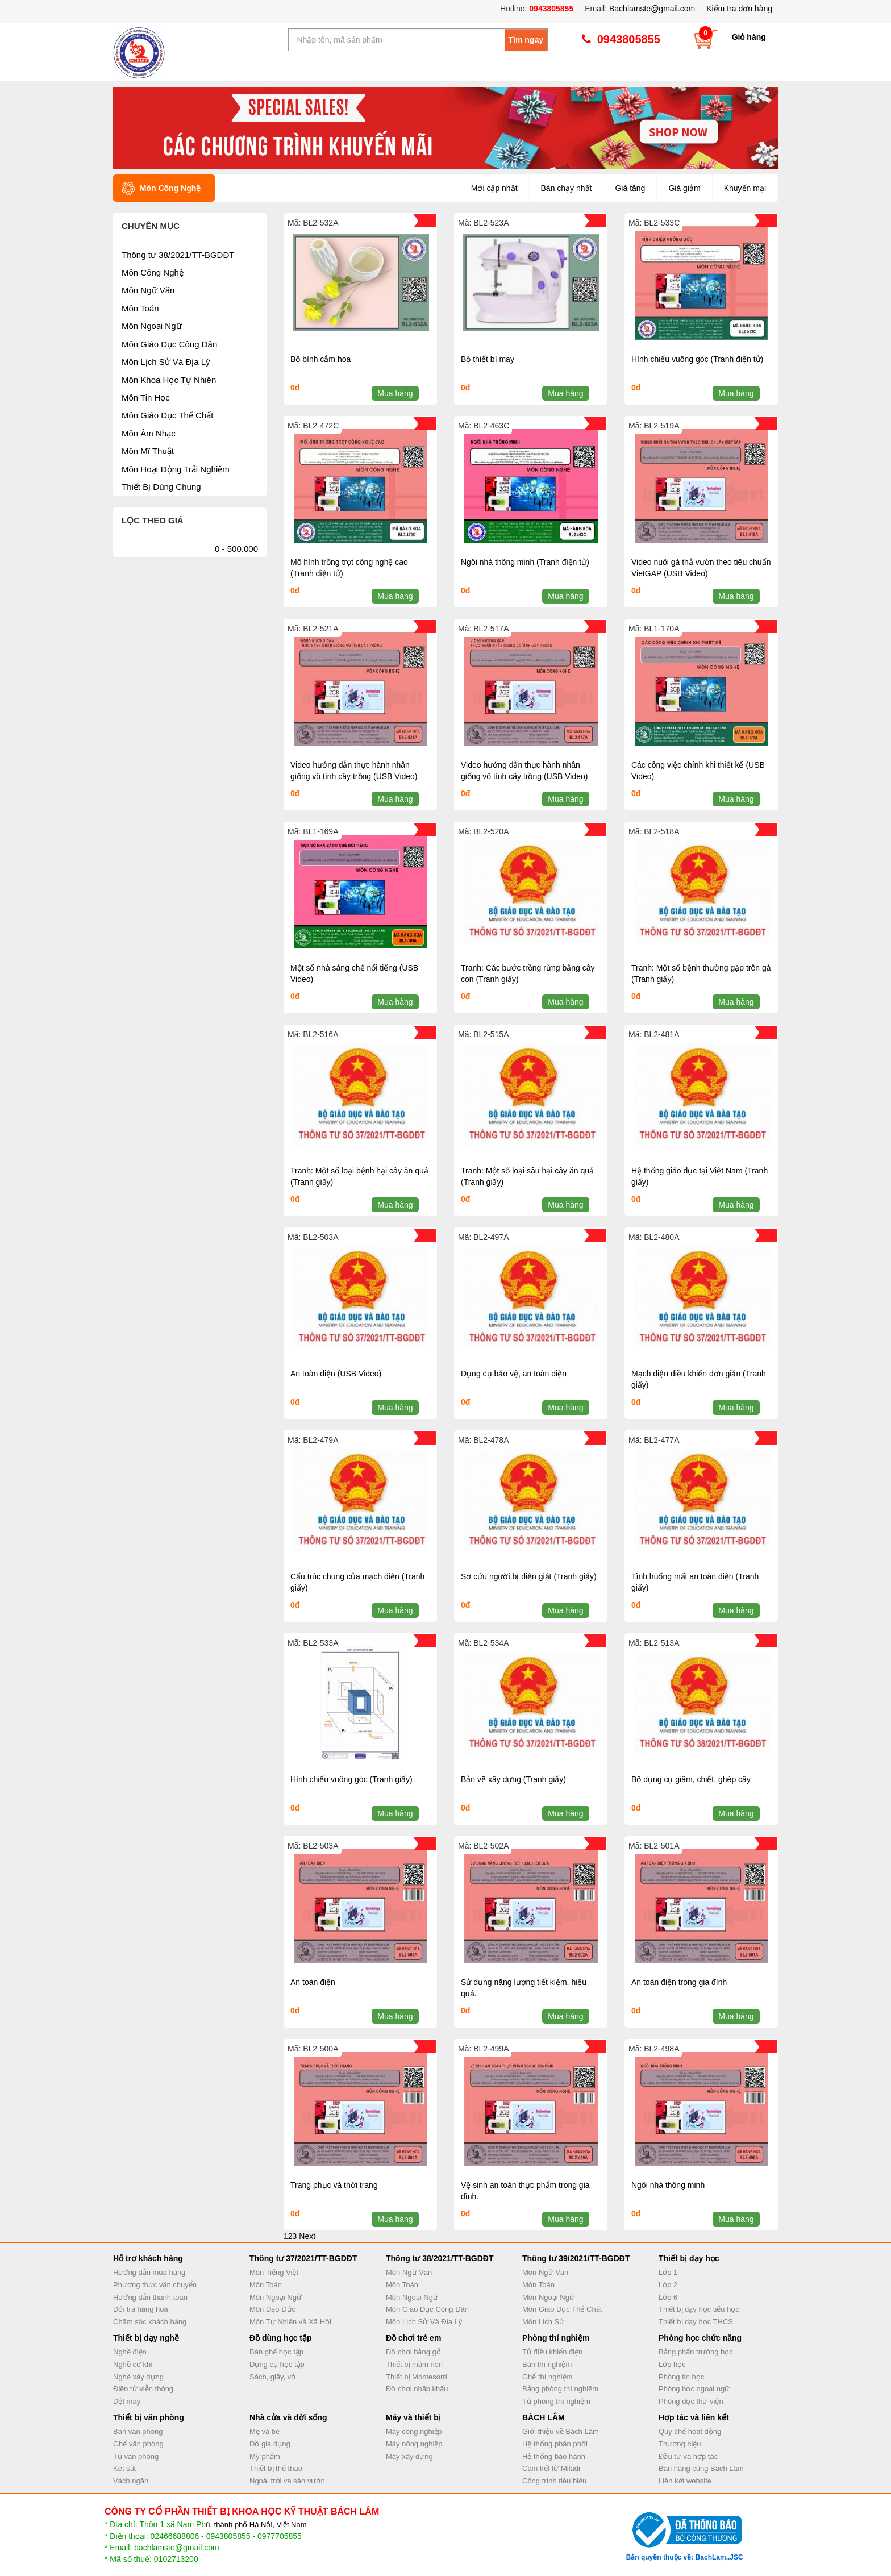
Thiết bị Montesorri (416, 2377)
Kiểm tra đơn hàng (739, 8)
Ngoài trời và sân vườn (287, 2481)
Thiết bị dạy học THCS (696, 2321)
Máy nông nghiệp (414, 2444)
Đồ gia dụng (269, 2444)
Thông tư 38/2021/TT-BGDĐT (178, 255)
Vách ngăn (130, 2481)
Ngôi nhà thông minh (668, 2185)
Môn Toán (140, 308)
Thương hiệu (680, 2444)
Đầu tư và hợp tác (688, 2456)
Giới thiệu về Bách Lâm (560, 2431)
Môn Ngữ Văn (148, 290)
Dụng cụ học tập (277, 2364)
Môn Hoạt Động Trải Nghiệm (176, 469)
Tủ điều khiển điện (552, 2352)
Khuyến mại (745, 188)
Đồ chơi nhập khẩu (417, 2388)
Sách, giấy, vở (272, 2377)
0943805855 (550, 8)
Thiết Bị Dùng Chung (161, 487)
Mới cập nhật (494, 188)
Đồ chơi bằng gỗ (413, 2352)
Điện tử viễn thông (143, 2388)
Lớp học (672, 2364)
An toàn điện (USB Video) (335, 1373)
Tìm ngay (526, 39)
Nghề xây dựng (138, 2377)
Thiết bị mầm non (414, 2364)
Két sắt (124, 2468)
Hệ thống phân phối (555, 2444)
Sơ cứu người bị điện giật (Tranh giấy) (529, 1576)
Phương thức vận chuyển (155, 2284)
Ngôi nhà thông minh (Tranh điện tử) (525, 562)
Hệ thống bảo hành (553, 2456)
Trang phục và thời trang (334, 2185)
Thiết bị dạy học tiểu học (699, 2309)
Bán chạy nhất (566, 188)
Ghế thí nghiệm (547, 2377)
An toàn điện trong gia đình (679, 1982)
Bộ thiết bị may (487, 359)
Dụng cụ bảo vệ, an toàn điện (514, 1373)
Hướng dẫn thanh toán (150, 2297)
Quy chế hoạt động (690, 2431)
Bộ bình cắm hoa (320, 359)
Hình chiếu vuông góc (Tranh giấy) (351, 1779)
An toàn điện (312, 1982)
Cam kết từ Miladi (551, 2468)
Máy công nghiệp (414, 2431)
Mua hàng (395, 393)
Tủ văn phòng (136, 2456)
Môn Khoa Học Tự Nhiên (169, 380)
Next (307, 2236)
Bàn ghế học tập (276, 2352)
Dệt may (126, 2401)
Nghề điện (130, 2352)
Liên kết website (685, 2481)
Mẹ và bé (264, 2431)
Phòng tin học (681, 2377)
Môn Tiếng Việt (273, 2272)
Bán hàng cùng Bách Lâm (701, 2468)
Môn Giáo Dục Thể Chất (167, 415)
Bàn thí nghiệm (547, 2364)
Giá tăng (630, 188)
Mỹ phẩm (264, 2456)
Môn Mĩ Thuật (148, 451)
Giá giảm (684, 188)
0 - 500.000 (236, 549)
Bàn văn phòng (138, 2431)
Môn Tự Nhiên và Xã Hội (290, 2321)
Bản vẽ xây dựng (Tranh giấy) (513, 1779)
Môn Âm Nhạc (149, 433)
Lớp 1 (668, 2272)
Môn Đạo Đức (272, 2309)
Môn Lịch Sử (543, 2321)
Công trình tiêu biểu (554, 2481)
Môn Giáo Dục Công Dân (169, 344)
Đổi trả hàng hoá (140, 2309)
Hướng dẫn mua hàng (149, 2272)
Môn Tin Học (146, 397)
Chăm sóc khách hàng (149, 2321)
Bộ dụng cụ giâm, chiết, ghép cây (691, 1779)
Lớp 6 (668, 2297)
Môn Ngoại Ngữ (152, 326)
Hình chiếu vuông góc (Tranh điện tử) (697, 359)
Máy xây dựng (409, 2456)
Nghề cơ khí (133, 2364)
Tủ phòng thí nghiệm (556, 2401)
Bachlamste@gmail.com (652, 8)
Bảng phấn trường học (696, 2352)
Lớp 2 (668, 2284)
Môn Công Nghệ (153, 272)
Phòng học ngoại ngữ (694, 2388)
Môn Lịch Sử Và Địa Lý (166, 362)
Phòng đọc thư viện (691, 2401)
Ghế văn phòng (138, 2444)
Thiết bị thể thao (275, 2468)
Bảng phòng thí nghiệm (560, 2388)
